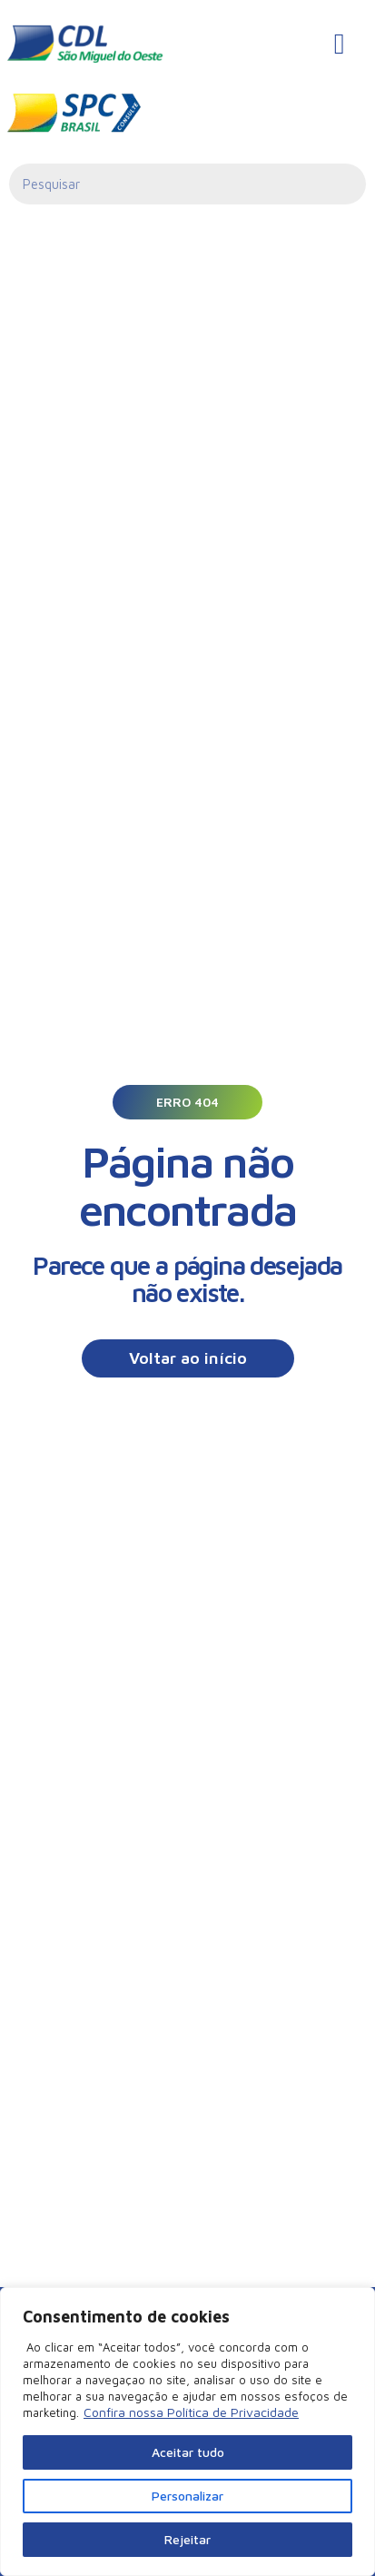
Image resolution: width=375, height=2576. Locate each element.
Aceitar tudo (188, 2452)
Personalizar (187, 2495)
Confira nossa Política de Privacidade (191, 2412)
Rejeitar (187, 2539)
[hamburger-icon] (339, 44)
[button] (187, 1102)
